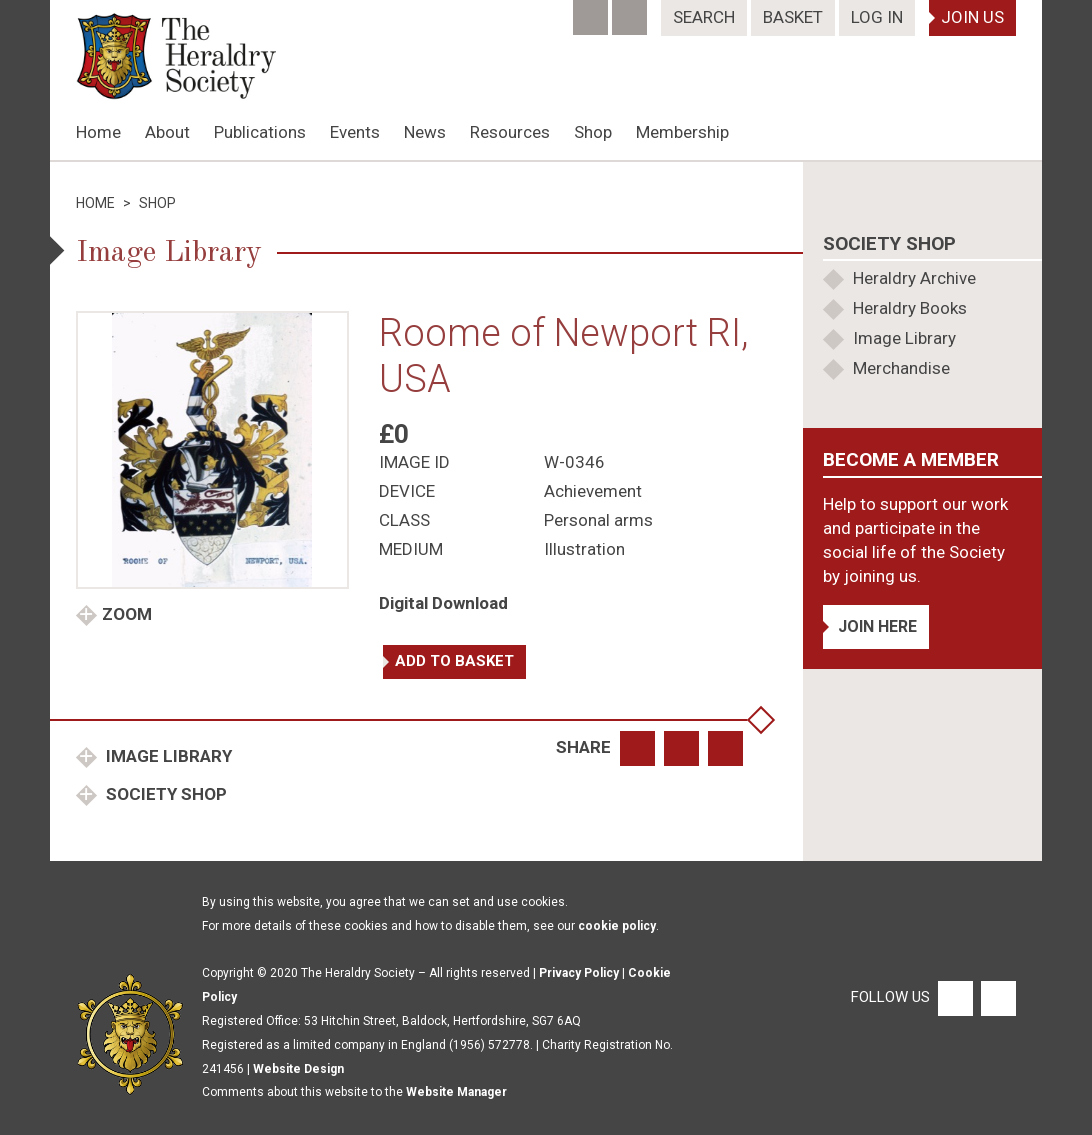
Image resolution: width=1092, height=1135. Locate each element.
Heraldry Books (910, 308)
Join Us (972, 17)
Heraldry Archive (914, 278)
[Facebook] (592, 11)
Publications (260, 132)
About (167, 132)
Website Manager (456, 1092)
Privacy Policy (579, 973)
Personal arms (598, 520)
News (425, 132)
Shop (593, 132)
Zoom (127, 614)
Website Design (298, 1069)
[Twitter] (631, 11)
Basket (793, 17)
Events (355, 132)
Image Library (167, 756)
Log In (877, 17)
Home (98, 132)
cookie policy (617, 926)
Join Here (877, 626)
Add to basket (454, 661)
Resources (510, 132)
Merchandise (901, 368)
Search (704, 17)
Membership (682, 132)
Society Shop (164, 794)
